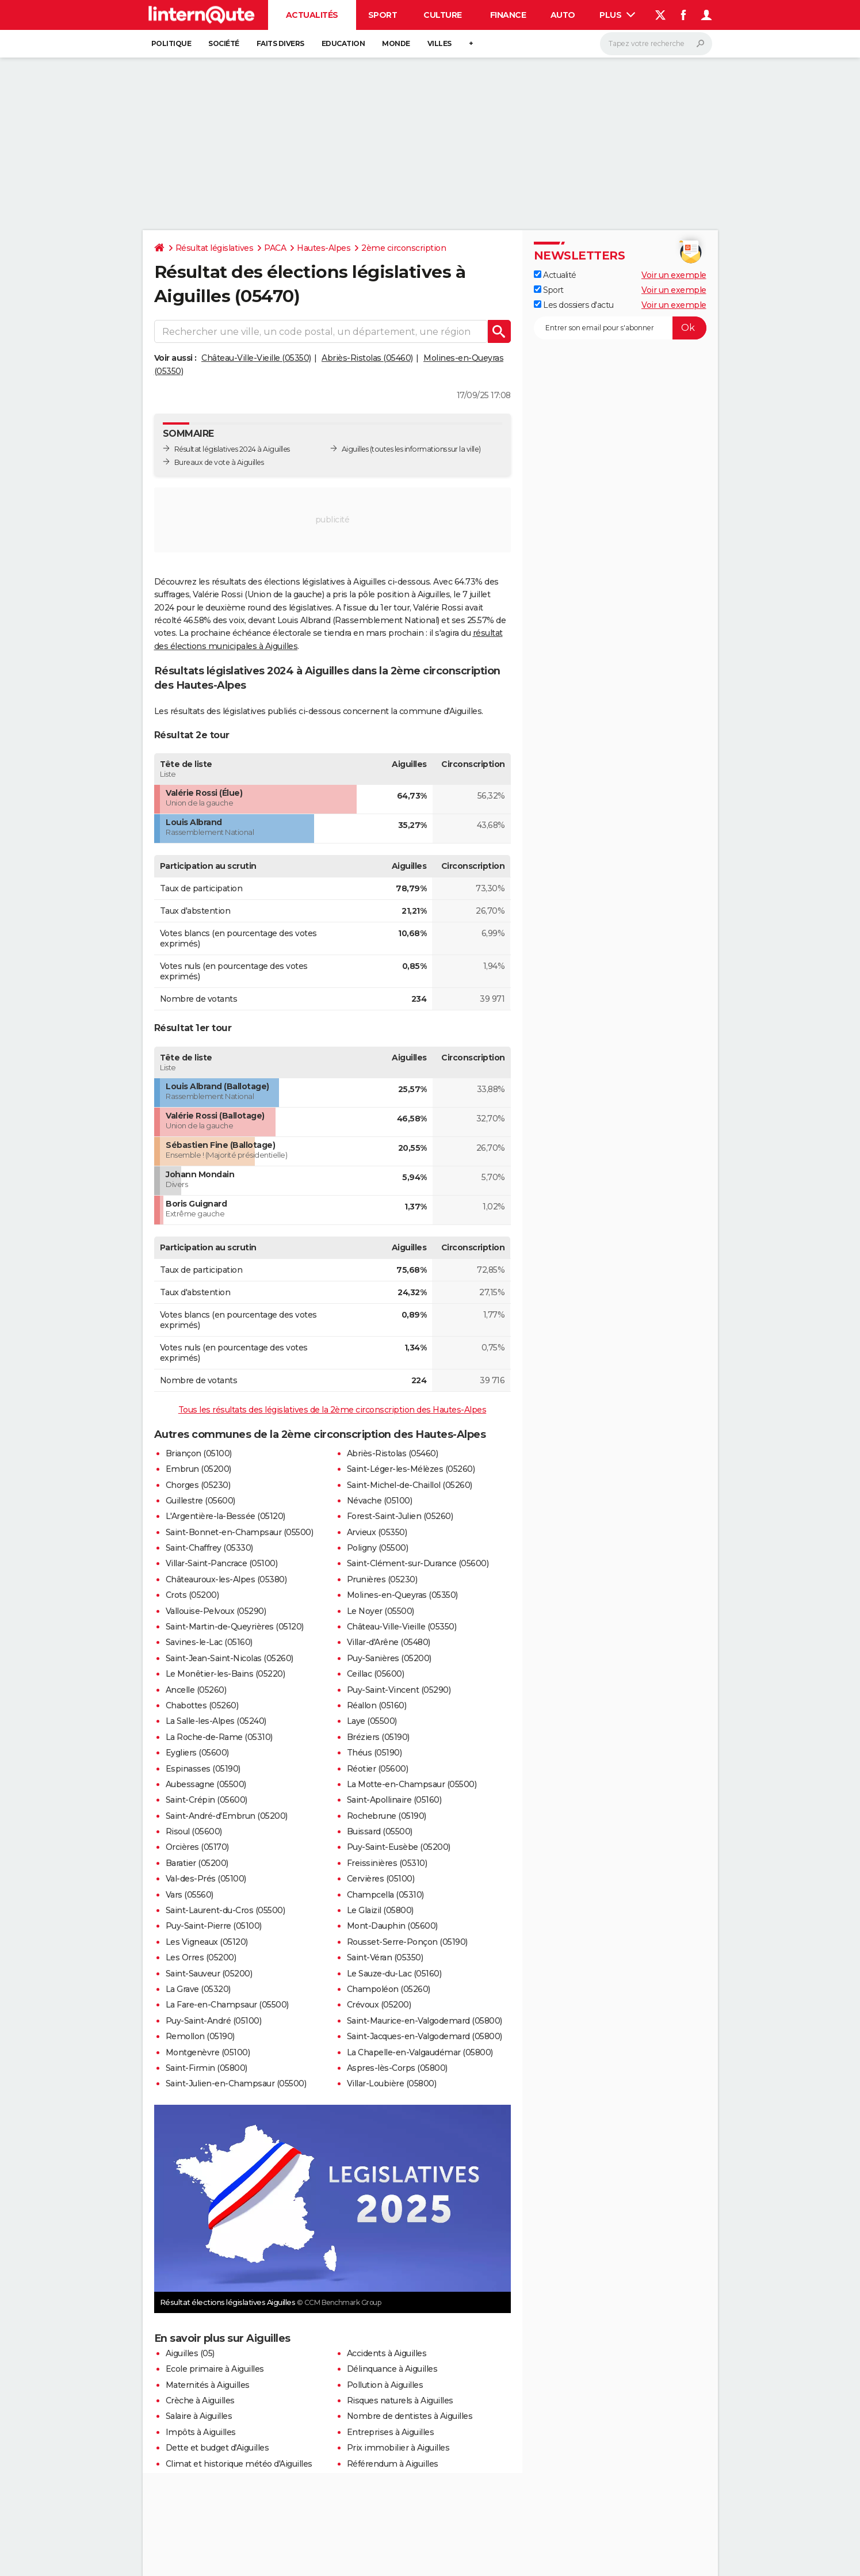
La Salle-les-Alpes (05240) (216, 1721)
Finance (508, 15)
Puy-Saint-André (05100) (214, 2021)
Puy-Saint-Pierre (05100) (214, 1926)
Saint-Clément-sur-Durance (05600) (418, 1563)
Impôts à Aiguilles (201, 2432)
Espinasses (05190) (203, 1769)
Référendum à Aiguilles (392, 2464)
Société (223, 43)
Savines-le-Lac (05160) (209, 1642)
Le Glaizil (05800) (380, 1910)
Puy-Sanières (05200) (389, 1658)
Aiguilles (355, 449)
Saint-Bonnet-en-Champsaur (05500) (240, 1532)
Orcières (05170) (197, 1847)
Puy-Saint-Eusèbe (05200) (398, 1847)
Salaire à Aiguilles (199, 2416)
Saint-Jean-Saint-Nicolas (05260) (229, 1658)
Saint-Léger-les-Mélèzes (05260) (411, 1469)
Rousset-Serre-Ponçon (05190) (407, 1942)
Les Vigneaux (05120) (207, 1942)
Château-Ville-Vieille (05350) (256, 358)
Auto (563, 15)
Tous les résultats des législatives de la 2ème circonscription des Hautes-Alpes (332, 1410)
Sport (382, 15)
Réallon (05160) (377, 1705)
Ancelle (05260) (196, 1690)
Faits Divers (280, 43)
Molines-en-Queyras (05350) (402, 1595)
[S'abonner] (620, 327)
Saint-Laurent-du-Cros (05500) (225, 1910)
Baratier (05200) (197, 1863)
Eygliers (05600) (197, 1752)
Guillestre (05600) (200, 1500)
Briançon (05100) (199, 1453)
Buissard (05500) (379, 1831)
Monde (396, 43)
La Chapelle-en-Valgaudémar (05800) (420, 2052)
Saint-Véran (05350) (385, 1957)
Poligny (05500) (377, 1548)
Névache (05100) (379, 1500)
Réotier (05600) (377, 1769)
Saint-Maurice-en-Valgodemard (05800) (424, 2021)
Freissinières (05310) (387, 1863)
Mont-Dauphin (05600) (392, 1926)
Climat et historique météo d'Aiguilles (239, 2464)
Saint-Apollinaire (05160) (394, 1800)
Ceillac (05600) (375, 1674)
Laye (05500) (372, 1721)
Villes (439, 43)
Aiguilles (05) (190, 2353)
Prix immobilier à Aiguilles (398, 2448)
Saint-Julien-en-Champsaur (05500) (236, 2083)
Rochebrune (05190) (386, 1816)
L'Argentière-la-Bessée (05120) (225, 1516)
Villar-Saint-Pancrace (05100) (222, 1563)
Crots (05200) (192, 1595)
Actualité (555, 275)
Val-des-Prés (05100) (206, 1878)
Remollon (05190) (200, 2036)
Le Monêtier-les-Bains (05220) (225, 1674)
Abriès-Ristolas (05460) (367, 358)
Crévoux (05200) (379, 2004)
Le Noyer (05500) (380, 1611)
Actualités (312, 15)
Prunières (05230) (382, 1579)
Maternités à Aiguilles (208, 2385)
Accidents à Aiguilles (387, 2353)
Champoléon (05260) (388, 1989)
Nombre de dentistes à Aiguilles (410, 2416)
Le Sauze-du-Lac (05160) (394, 1973)
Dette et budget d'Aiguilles (217, 2448)
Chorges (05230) (198, 1485)
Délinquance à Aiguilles (392, 2369)
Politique (171, 43)
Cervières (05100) (381, 1878)
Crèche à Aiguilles (200, 2400)
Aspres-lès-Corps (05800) (397, 2068)
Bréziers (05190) (378, 1737)
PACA (275, 248)
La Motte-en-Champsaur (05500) (412, 1784)
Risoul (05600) (194, 1831)
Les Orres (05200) (201, 1957)
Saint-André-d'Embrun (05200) (227, 1816)
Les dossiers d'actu (574, 305)
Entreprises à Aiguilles (390, 2432)
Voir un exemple (673, 275)
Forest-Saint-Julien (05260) (400, 1516)
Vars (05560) (189, 1895)
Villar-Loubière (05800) (392, 2083)
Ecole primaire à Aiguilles (215, 2369)
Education (343, 43)
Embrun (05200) (198, 1469)
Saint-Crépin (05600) (206, 1800)
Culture (442, 15)
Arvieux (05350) (377, 1532)
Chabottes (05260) (202, 1705)
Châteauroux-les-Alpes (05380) (226, 1579)
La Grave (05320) (198, 1989)
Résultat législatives (214, 248)
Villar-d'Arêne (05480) (388, 1642)
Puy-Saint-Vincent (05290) (399, 1690)
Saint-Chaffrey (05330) (209, 1548)
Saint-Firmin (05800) (206, 2068)
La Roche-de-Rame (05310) (219, 1737)
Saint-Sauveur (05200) (209, 1973)
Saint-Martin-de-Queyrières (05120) (235, 1626)
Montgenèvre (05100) (208, 2052)
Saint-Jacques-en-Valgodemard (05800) (424, 2036)
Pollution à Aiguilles (385, 2385)
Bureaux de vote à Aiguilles (219, 462)
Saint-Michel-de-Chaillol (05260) (409, 1485)
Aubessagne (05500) (206, 1784)
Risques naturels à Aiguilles (400, 2400)
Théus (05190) (374, 1752)
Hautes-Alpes (323, 248)
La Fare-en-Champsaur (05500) (227, 2004)
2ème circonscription (403, 248)
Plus (617, 15)
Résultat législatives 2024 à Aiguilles (232, 449)
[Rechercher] (656, 43)
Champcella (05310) (385, 1895)
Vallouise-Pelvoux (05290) (216, 1611)
